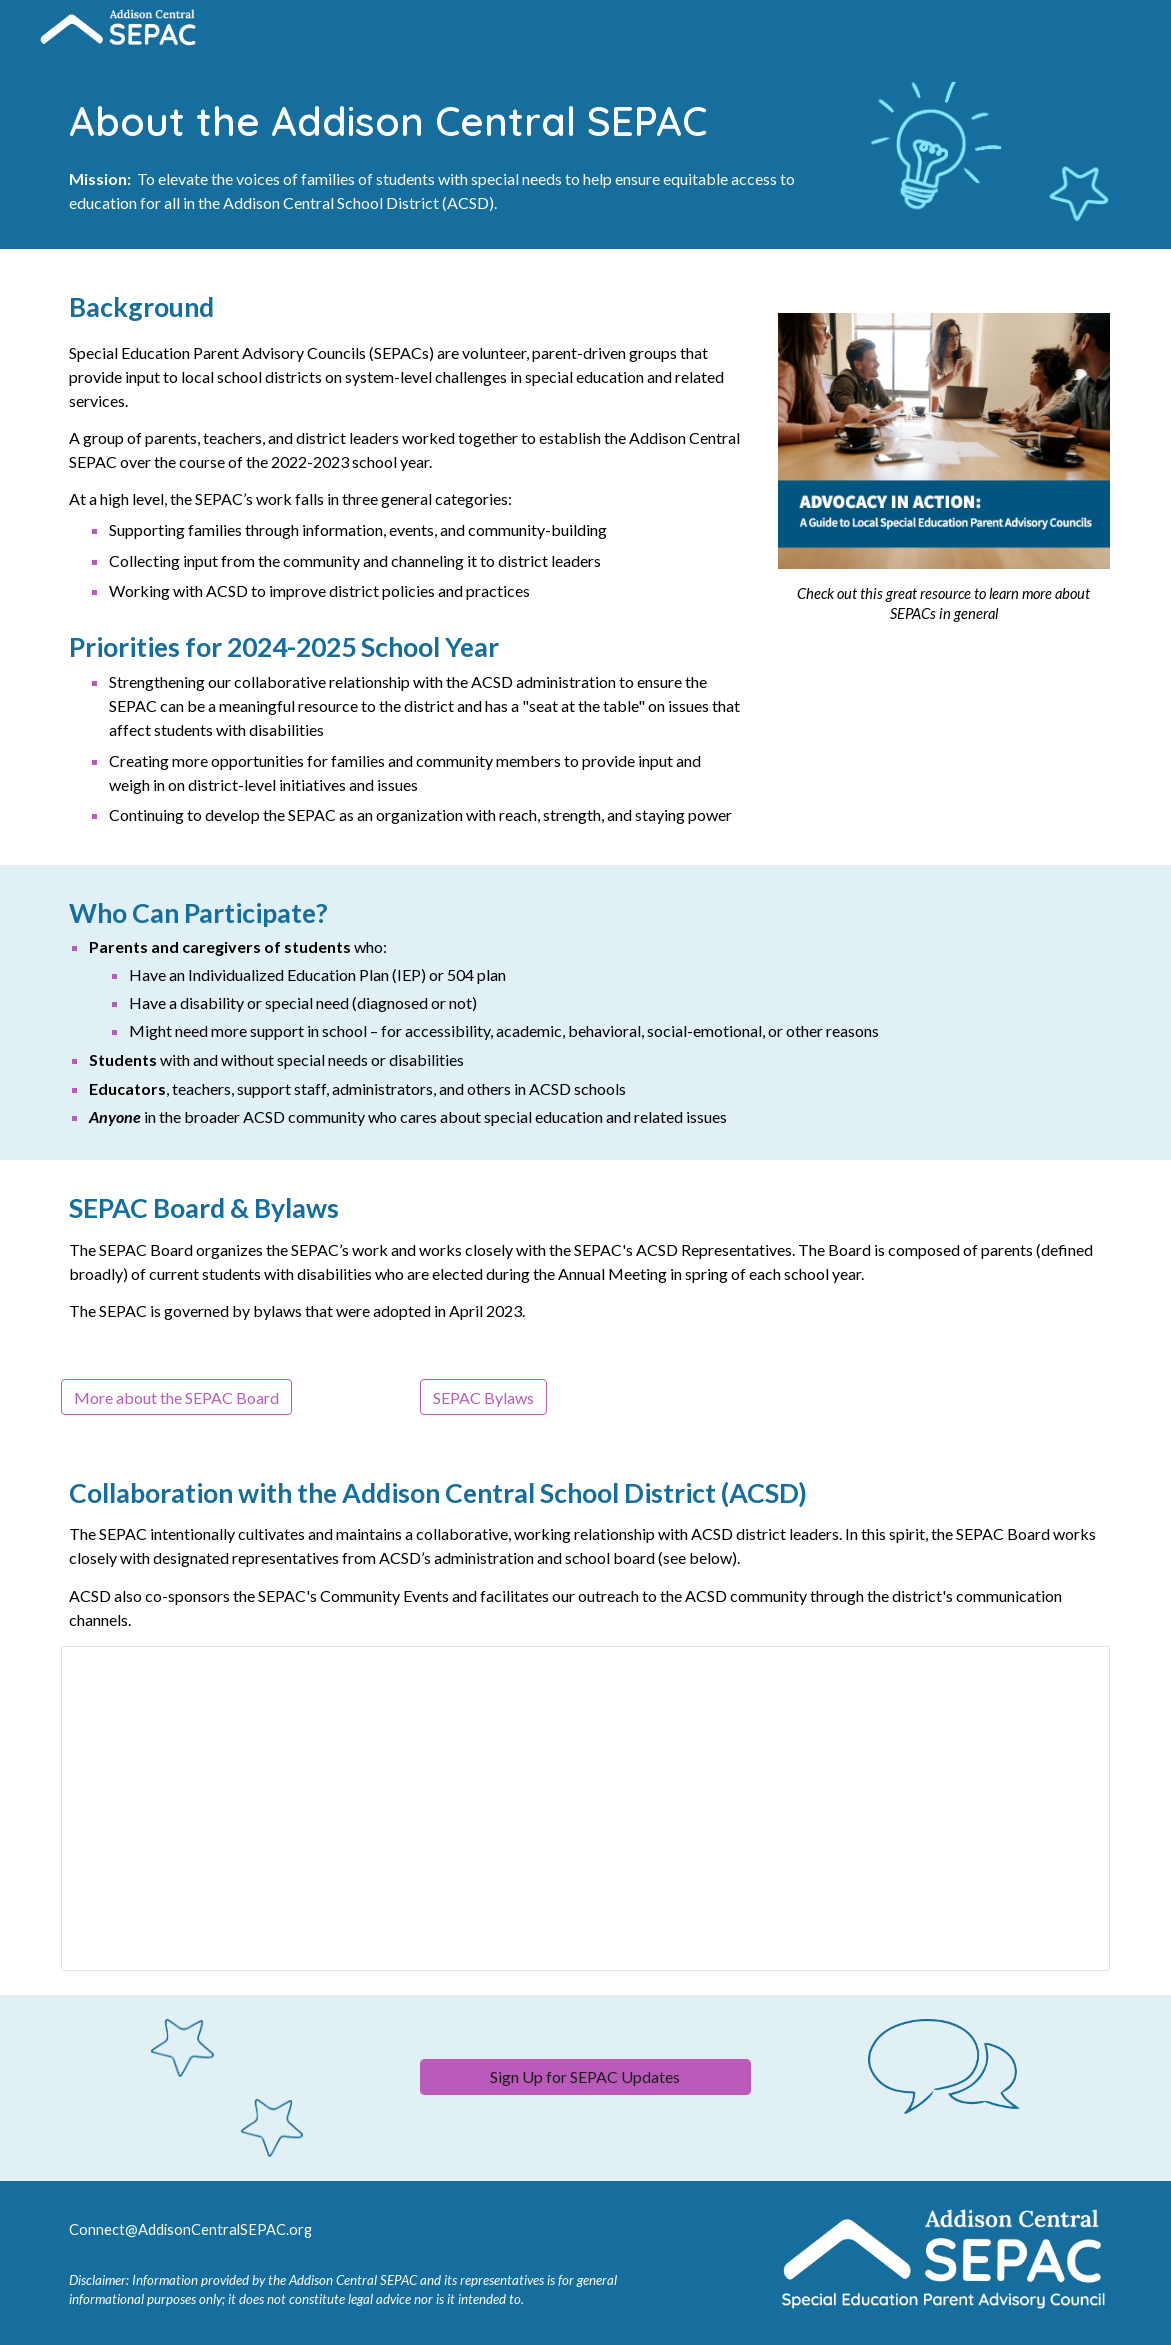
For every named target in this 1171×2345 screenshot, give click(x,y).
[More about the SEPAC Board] (176, 1397)
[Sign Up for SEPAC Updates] (585, 2076)
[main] (450, 151)
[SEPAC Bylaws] (483, 1397)
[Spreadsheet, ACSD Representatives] (585, 1808)
